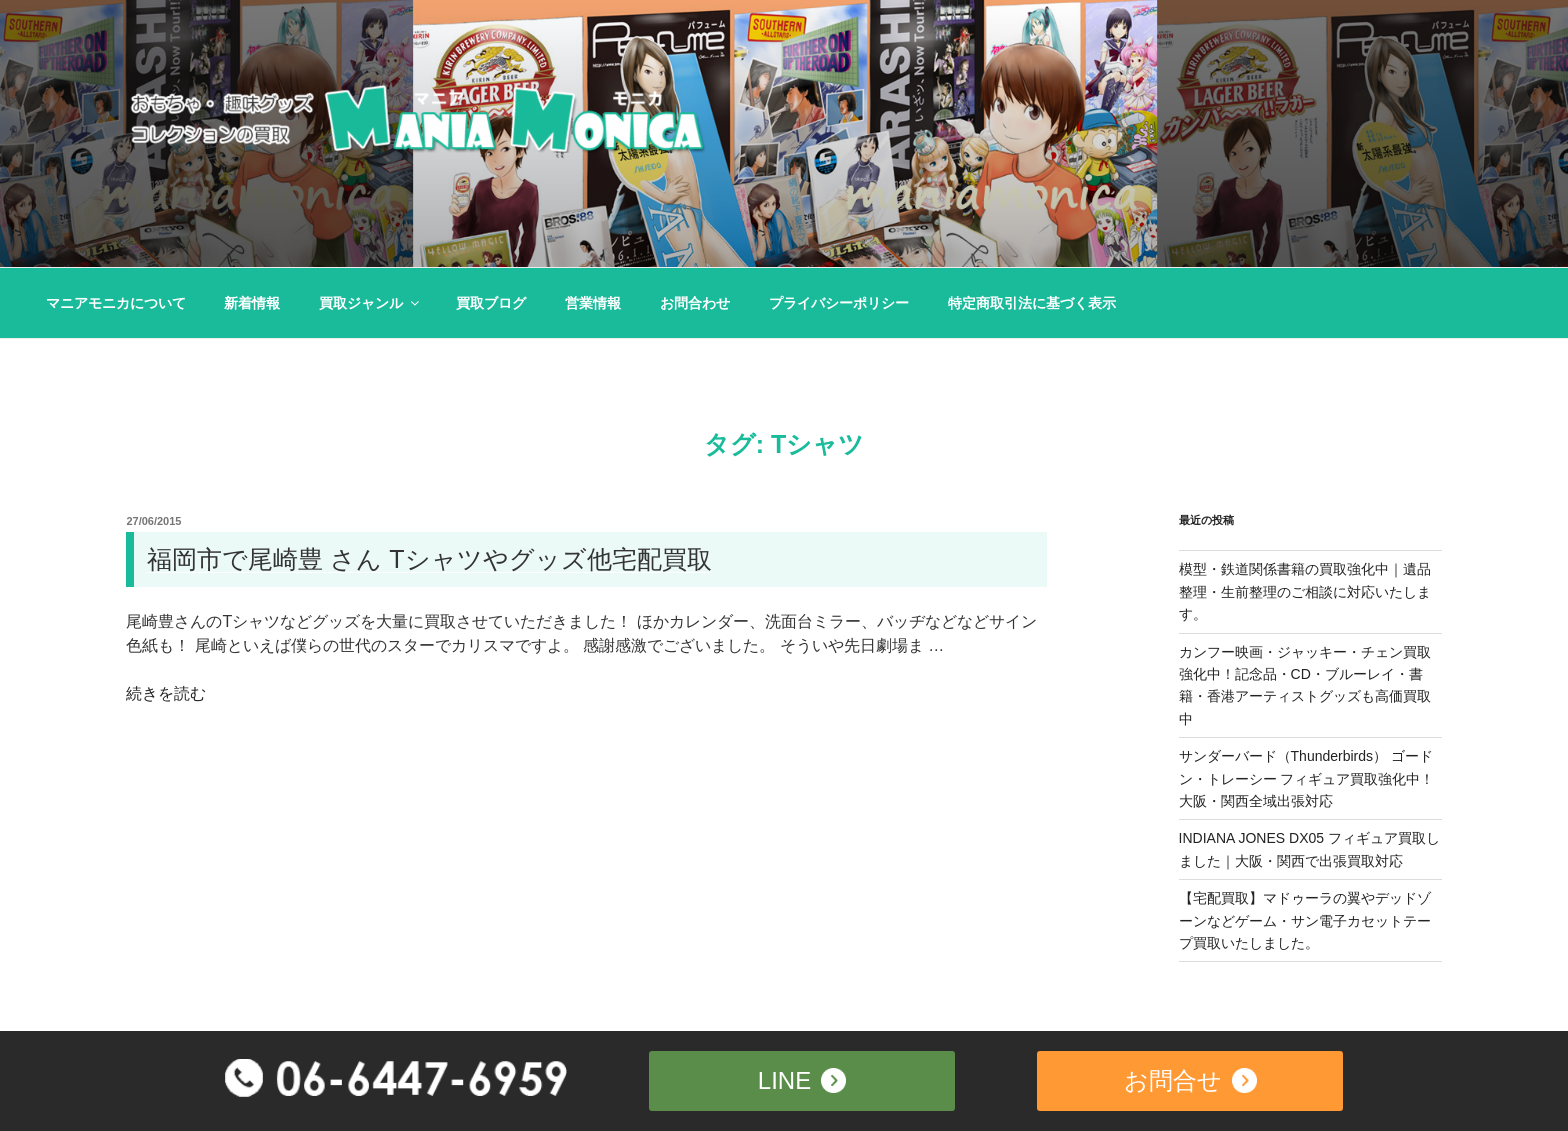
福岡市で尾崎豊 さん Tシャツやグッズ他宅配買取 (429, 559)
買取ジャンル (370, 303)
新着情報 (252, 303)
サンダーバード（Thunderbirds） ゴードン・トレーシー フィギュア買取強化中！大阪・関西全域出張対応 (1307, 778)
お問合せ (1190, 1078)
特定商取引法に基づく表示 (1032, 303)
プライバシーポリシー (839, 303)
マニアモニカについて (116, 303)
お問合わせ (695, 303)
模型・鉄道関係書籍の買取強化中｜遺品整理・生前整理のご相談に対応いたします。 (1305, 591)
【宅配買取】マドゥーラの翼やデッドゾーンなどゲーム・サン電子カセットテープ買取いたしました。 (1305, 920)
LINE (802, 1078)
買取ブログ (491, 303)
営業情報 (593, 303)
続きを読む (166, 693)
